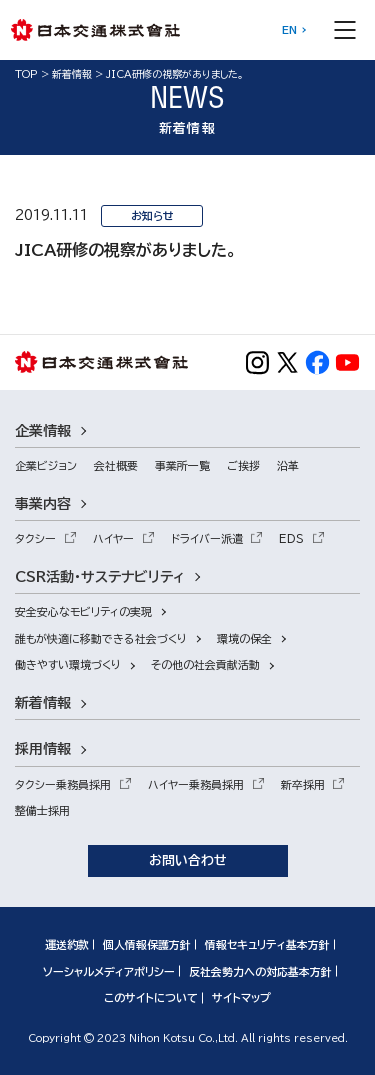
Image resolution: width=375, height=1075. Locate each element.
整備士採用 (42, 810)
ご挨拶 (243, 465)
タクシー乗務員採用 (63, 784)
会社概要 (116, 465)
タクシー (35, 538)
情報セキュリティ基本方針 (267, 944)
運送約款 (67, 944)
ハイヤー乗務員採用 (196, 784)
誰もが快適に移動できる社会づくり (101, 638)
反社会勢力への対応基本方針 (260, 971)
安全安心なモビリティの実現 (83, 611)
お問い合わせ (188, 860)
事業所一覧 (182, 465)
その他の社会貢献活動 (205, 664)
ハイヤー (113, 538)
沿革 (288, 465)
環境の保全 (244, 638)
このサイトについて (151, 997)
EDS (291, 538)
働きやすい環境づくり (68, 664)
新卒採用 (303, 784)
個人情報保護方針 (147, 944)
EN (289, 30)
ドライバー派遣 (207, 538)
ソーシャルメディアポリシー (109, 971)
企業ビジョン (46, 465)
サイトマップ (241, 997)
